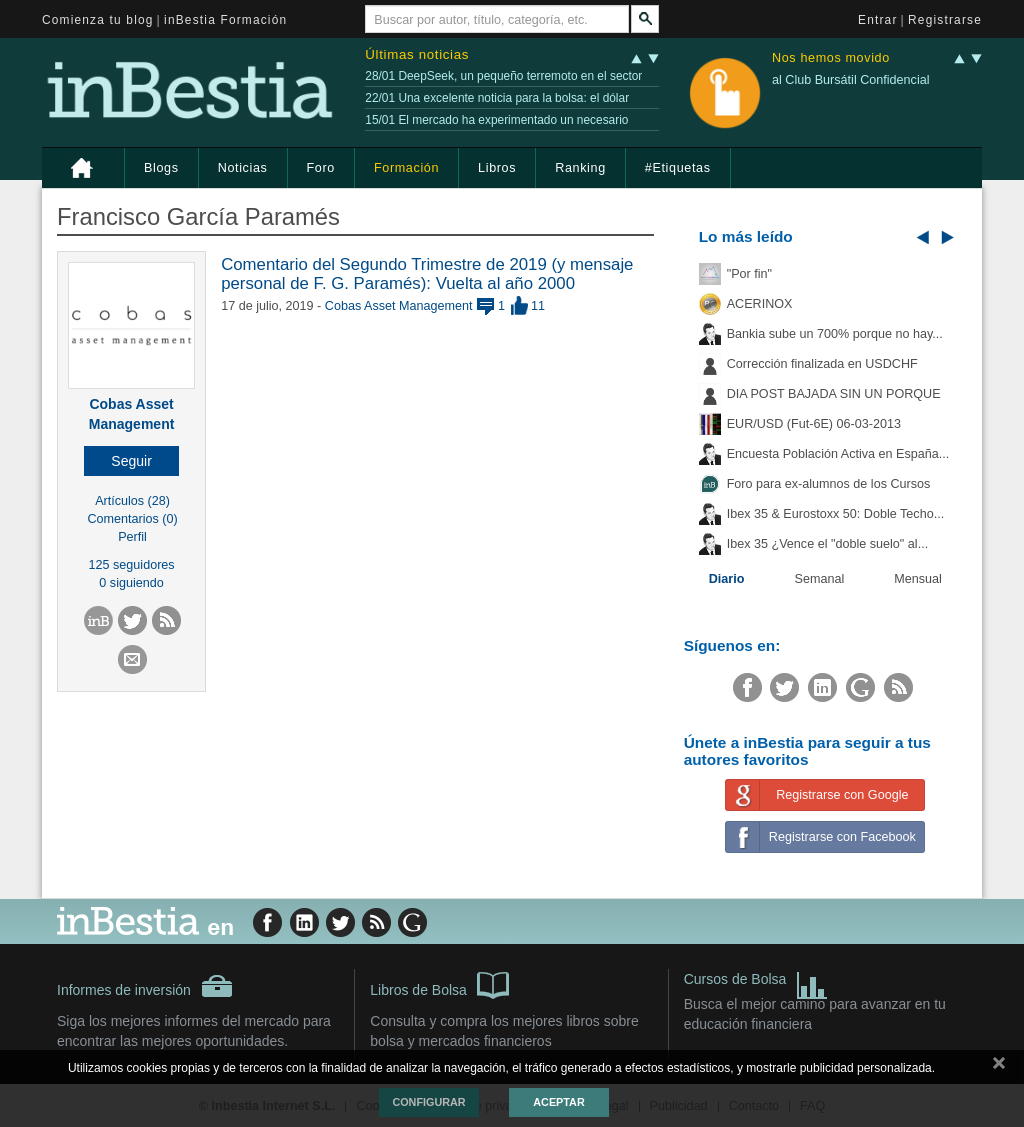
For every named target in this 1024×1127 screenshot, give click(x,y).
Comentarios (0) (132, 519)
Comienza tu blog (98, 20)
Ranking (580, 168)
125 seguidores (132, 565)
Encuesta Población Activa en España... (838, 454)
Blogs (161, 168)
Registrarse (945, 20)
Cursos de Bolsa (756, 981)
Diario (727, 579)
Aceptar (558, 1102)
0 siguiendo (131, 583)
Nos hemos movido (831, 58)
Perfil (132, 537)
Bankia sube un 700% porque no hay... (835, 334)
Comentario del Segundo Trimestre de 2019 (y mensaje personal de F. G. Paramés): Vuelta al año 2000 (427, 273)
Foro (321, 168)
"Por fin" (749, 274)
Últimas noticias (417, 54)
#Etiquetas (678, 168)
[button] (131, 461)
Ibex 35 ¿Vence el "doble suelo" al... (827, 544)
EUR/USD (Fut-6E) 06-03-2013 (814, 424)
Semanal (820, 579)
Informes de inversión (145, 986)
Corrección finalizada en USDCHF (822, 364)
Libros (497, 168)
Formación (406, 168)
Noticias (243, 168)
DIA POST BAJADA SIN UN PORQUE (834, 394)
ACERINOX (760, 304)
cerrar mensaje (999, 1067)
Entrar (878, 20)
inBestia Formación (225, 20)
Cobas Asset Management (399, 306)
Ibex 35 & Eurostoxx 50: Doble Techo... (836, 514)
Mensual (918, 579)
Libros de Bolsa (439, 984)
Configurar (428, 1102)
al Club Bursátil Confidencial (851, 80)
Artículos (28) (132, 501)
